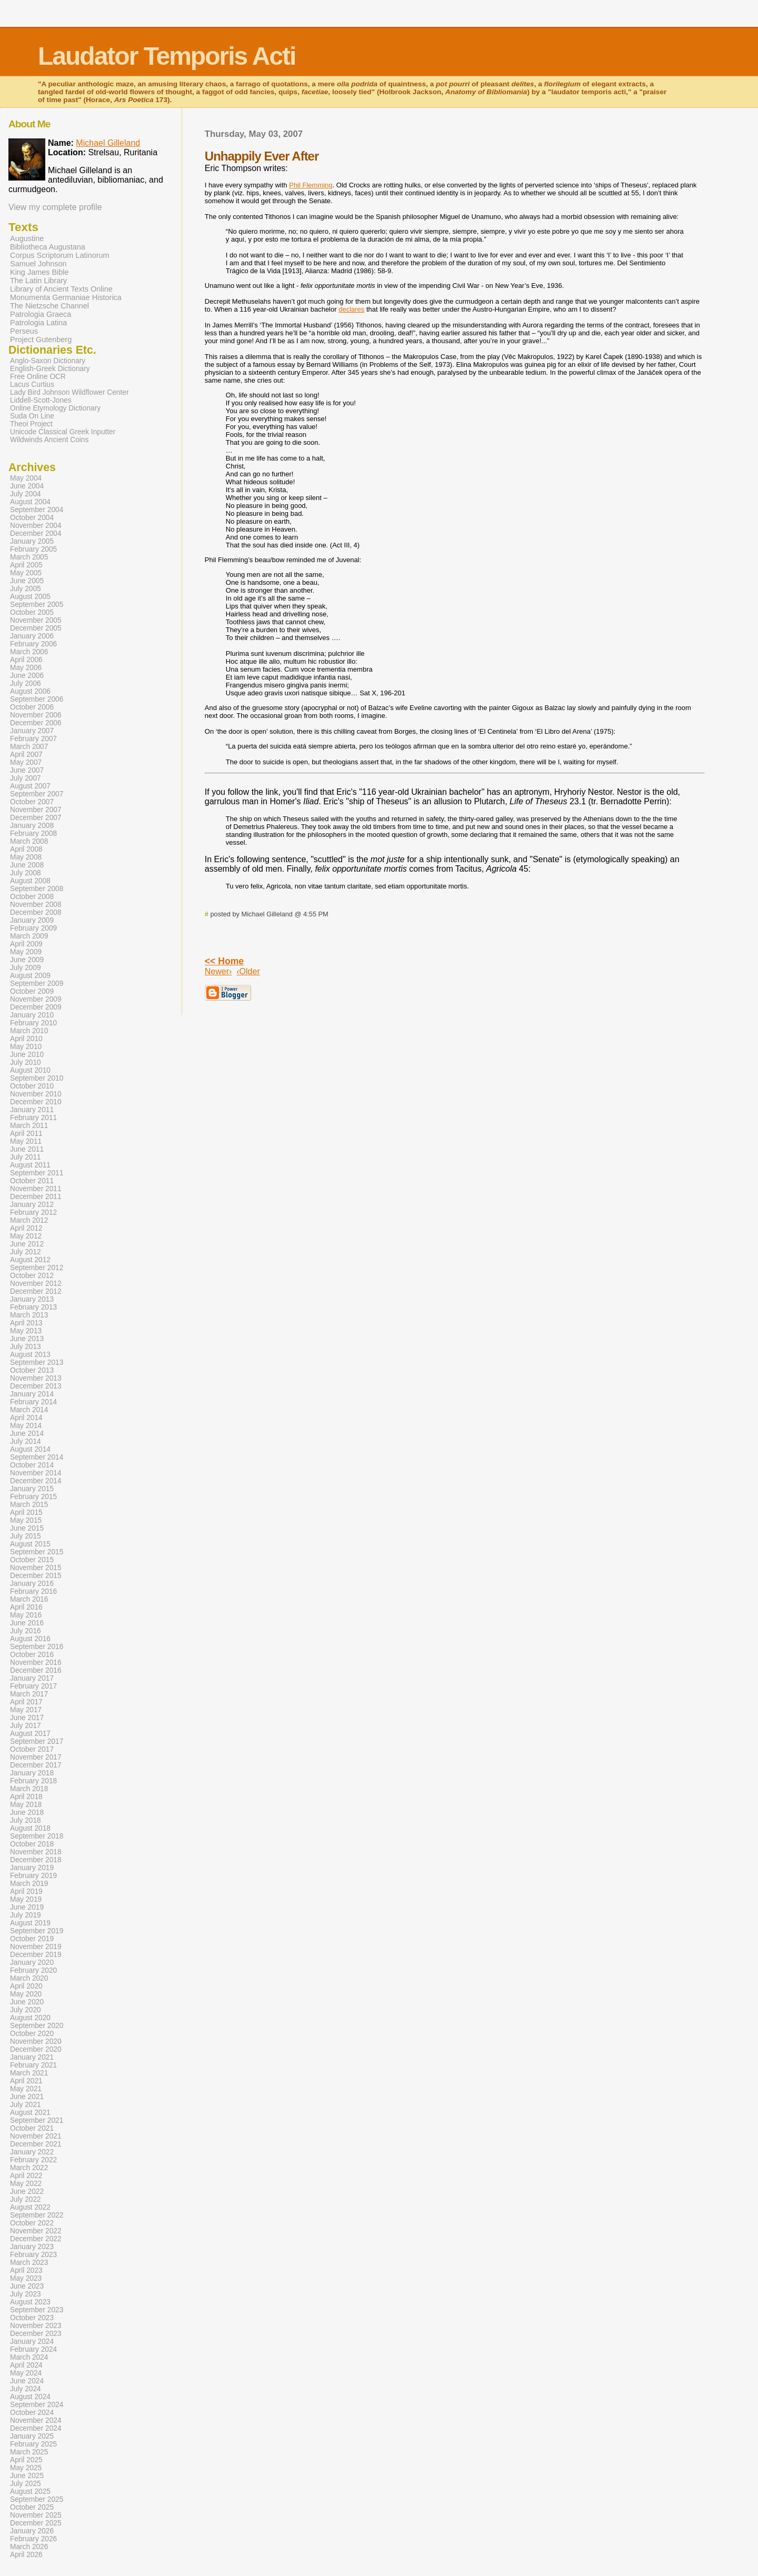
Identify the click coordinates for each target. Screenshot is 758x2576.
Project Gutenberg (41, 339)
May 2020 (26, 1994)
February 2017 (33, 1686)
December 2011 (36, 1197)
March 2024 (29, 2357)
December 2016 (36, 1670)
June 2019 (27, 1907)
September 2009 (36, 983)
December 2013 (36, 1386)
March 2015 (29, 1505)
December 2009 (36, 1007)
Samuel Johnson (38, 263)
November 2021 (36, 2136)
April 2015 (26, 1512)
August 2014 (30, 1449)
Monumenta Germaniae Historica (66, 297)
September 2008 (36, 889)
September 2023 (36, 2310)
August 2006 (30, 691)
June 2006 (27, 676)
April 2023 (26, 2270)
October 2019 (32, 1939)
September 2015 (36, 1552)
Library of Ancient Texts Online (61, 289)
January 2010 (32, 1015)
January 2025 (32, 2436)
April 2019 (26, 1891)
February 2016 (33, 1591)
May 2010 (26, 1047)
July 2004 (25, 494)
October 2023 (32, 2318)
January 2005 (32, 541)
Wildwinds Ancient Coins (49, 440)
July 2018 (25, 1820)
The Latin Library (38, 280)
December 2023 (36, 2334)
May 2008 (26, 857)
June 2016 (27, 1623)
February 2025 (33, 2444)
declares (351, 309)
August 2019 (30, 1923)
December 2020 (36, 2049)
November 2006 (36, 715)
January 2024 (32, 2341)
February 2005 (33, 549)
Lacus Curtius (32, 384)
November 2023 (36, 2326)
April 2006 (26, 660)
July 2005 (25, 589)
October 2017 (32, 1749)
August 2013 (30, 1355)
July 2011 (25, 1157)
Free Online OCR (38, 377)
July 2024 (25, 2389)
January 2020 (32, 1962)
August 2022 (30, 2207)
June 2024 (27, 2381)
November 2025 (36, 2515)
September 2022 (36, 2215)
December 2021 (36, 2144)
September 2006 (36, 699)
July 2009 (25, 968)
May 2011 (26, 1141)
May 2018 (26, 1805)
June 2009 (27, 960)
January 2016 (32, 1583)
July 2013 (25, 1347)
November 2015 (36, 1568)
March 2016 (29, 1599)
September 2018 (36, 1836)
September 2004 (36, 510)
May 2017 (26, 1710)
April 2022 (26, 2176)
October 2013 (32, 1370)
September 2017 (36, 1741)
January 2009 (32, 920)
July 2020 (25, 2010)
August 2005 (30, 597)
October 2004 (32, 518)
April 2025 (26, 2460)
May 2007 (26, 762)
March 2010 (29, 1031)
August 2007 (30, 786)
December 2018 (36, 1860)
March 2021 (29, 2073)
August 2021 (30, 2112)
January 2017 (32, 1678)
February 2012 (33, 1212)
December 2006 (36, 723)
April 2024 (26, 2365)
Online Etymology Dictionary (55, 408)
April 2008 (26, 849)
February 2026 (33, 2539)
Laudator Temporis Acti (166, 56)
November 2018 (36, 1852)
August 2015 (30, 1544)
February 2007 (33, 739)
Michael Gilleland (108, 142)
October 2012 (32, 1276)
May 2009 (26, 952)
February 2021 (33, 2065)
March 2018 (29, 1789)
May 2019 (26, 1899)
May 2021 (26, 2089)
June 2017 (27, 1718)
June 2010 (27, 1055)
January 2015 (32, 1489)
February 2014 (33, 1402)
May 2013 (26, 1331)
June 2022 (27, 2191)
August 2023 (30, 2302)
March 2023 (29, 2263)
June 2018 (27, 1812)
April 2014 (26, 1418)
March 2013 (29, 1315)
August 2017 (30, 1734)
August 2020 (30, 2018)
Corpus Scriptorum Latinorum (59, 255)
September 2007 (36, 794)
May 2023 (26, 2278)
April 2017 (26, 1702)
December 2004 (36, 533)
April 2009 (26, 944)
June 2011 (27, 1149)
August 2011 (30, 1165)
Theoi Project (31, 424)
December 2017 (36, 1765)
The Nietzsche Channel (49, 306)
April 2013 (26, 1323)
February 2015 (33, 1497)
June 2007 (27, 770)
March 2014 (29, 1410)
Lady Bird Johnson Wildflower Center (69, 392)
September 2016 (36, 1647)
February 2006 (33, 644)
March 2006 (29, 652)
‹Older (248, 971)
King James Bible (39, 272)
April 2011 (26, 1133)
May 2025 (26, 2468)
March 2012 (29, 1220)
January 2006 (32, 636)
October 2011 (32, 1181)
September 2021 (36, 2120)
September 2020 (36, 2026)
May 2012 (26, 1236)
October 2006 (32, 707)
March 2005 (29, 557)
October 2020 (32, 2034)
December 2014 (36, 1481)
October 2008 (32, 897)
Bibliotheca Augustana (47, 247)
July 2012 (25, 1252)
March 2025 (29, 2452)
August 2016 (30, 1639)
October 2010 (32, 1086)
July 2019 (25, 1915)
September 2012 (36, 1268)
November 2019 (36, 1947)
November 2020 (36, 2041)
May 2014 (26, 1426)
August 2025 (30, 2491)
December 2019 (36, 1955)
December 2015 (36, 1576)
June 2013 (27, 1339)
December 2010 (36, 1102)
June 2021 (27, 2097)
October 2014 (32, 1465)
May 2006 (26, 668)
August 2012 (30, 1260)
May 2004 (26, 478)
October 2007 (32, 802)
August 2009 (30, 976)
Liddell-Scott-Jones (41, 400)
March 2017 (29, 1694)
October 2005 (32, 612)
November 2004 (36, 526)
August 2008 (30, 881)
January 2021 (32, 2057)
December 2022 (36, 2239)
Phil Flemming (310, 185)
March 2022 (29, 2168)
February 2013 (33, 1307)
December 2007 (36, 818)
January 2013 (32, 1299)
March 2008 (29, 841)
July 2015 (25, 1536)
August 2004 (30, 502)
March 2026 (29, 2547)
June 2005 (27, 581)
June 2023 (27, 2286)
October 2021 (32, 2128)
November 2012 (36, 1283)
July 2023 (25, 2294)
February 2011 (33, 1118)
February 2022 (33, 2160)
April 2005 (26, 565)
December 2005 (36, 628)
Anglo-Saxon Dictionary (47, 361)
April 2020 (26, 1986)
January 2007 (32, 731)
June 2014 (27, 1433)
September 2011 (36, 1173)
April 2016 (26, 1607)
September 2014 (36, 1457)
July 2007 (25, 778)
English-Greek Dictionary (50, 369)
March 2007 (29, 747)
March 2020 (29, 1978)
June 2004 (27, 486)
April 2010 (26, 1039)
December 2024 (36, 2428)
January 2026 (32, 2531)
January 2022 (32, 2152)
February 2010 (33, 1023)
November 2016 (36, 1662)
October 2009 (32, 991)
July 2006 (25, 683)
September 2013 (36, 1362)
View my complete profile (55, 207)
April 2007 (26, 754)
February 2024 (33, 2349)
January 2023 (32, 2247)
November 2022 (36, 2231)
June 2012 (27, 1244)
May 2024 (26, 2373)
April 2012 (26, 1228)
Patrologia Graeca (40, 314)
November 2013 (36, 1378)
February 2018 (33, 1781)
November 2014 (36, 1473)
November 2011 (36, 1189)
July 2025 (25, 2484)
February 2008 (33, 833)
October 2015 (32, 1560)
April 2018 (26, 1797)
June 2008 (27, 865)
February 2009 (33, 928)
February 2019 (33, 1876)
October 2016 (32, 1655)
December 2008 (36, 912)
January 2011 (32, 1110)
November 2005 (36, 620)
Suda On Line (32, 416)
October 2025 (32, 2507)
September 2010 (36, 1078)
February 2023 (33, 2255)
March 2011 (29, 1126)
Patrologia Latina (38, 322)
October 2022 (32, 2223)
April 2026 (26, 2555)
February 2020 (33, 1970)
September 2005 (36, 604)
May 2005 (26, 573)
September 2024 (36, 2405)
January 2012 (32, 1205)
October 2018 (32, 1844)
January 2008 (32, 826)
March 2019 (29, 1884)
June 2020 (27, 2002)
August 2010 (30, 1070)
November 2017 (36, 1757)
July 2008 (25, 873)
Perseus (24, 331)
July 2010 (25, 1062)
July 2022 (25, 2199)
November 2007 (36, 810)
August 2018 (30, 1828)
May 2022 (26, 2184)
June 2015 (27, 1528)
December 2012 (36, 1291)
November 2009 (36, 999)
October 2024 (32, 2413)
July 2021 (25, 2105)
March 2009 (29, 936)
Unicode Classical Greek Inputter (62, 432)
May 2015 (26, 1520)
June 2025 (27, 2476)
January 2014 (32, 1394)
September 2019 (36, 1931)
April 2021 (26, 2081)
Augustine (27, 238)
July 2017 (25, 1726)
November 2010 (36, 1094)
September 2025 (36, 2499)
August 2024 (30, 2397)
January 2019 (32, 1868)
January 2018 (32, 1773)
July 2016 (25, 1631)
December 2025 (36, 2523)
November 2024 (36, 2420)
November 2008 (36, 904)
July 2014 (25, 1441)
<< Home (224, 961)
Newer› (218, 971)
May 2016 (26, 1615)
